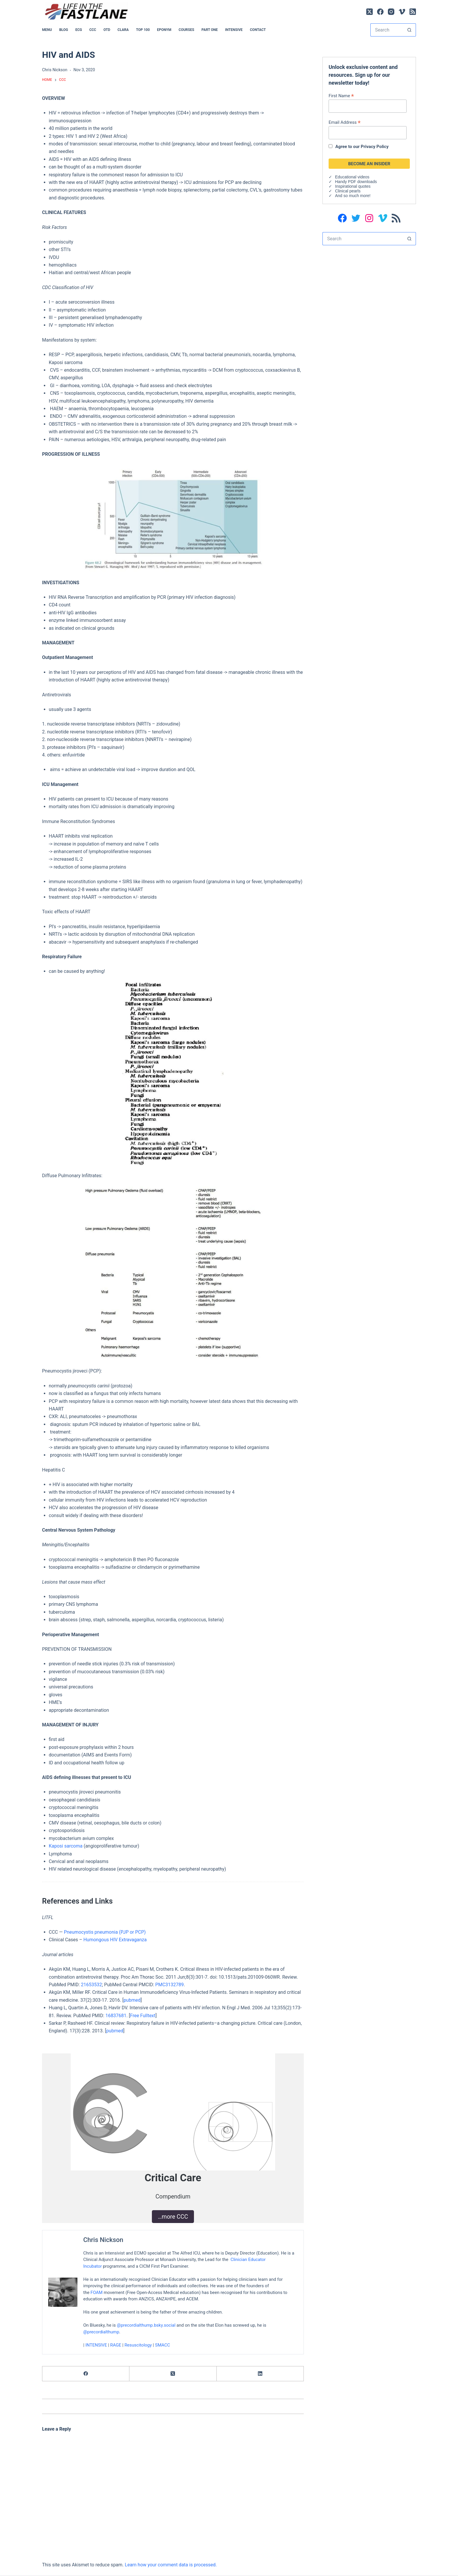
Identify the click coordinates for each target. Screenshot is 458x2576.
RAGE (115, 2344)
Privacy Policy (374, 146)
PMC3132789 (169, 1984)
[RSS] (413, 11)
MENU (47, 30)
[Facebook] (380, 11)
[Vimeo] (402, 11)
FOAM (97, 2292)
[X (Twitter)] (369, 11)
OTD (106, 30)
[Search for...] (386, 29)
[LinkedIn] (260, 2373)
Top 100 (143, 30)
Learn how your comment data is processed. (171, 2565)
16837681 (115, 2015)
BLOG (63, 30)
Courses (186, 30)
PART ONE (210, 30)
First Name (341, 96)
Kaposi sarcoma (65, 1846)
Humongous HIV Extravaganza (115, 1939)
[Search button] (409, 29)
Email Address (344, 122)
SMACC (162, 2344)
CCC (92, 30)
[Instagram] (391, 11)
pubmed (132, 2000)
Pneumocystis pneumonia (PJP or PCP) (105, 1932)
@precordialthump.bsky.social (146, 2325)
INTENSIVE (234, 30)
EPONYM (164, 30)
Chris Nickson (103, 2239)
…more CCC (173, 2216)
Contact (258, 30)
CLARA (123, 30)
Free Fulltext (142, 2015)
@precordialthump (101, 2331)
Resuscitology (138, 2344)
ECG (78, 30)
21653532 (91, 1984)
